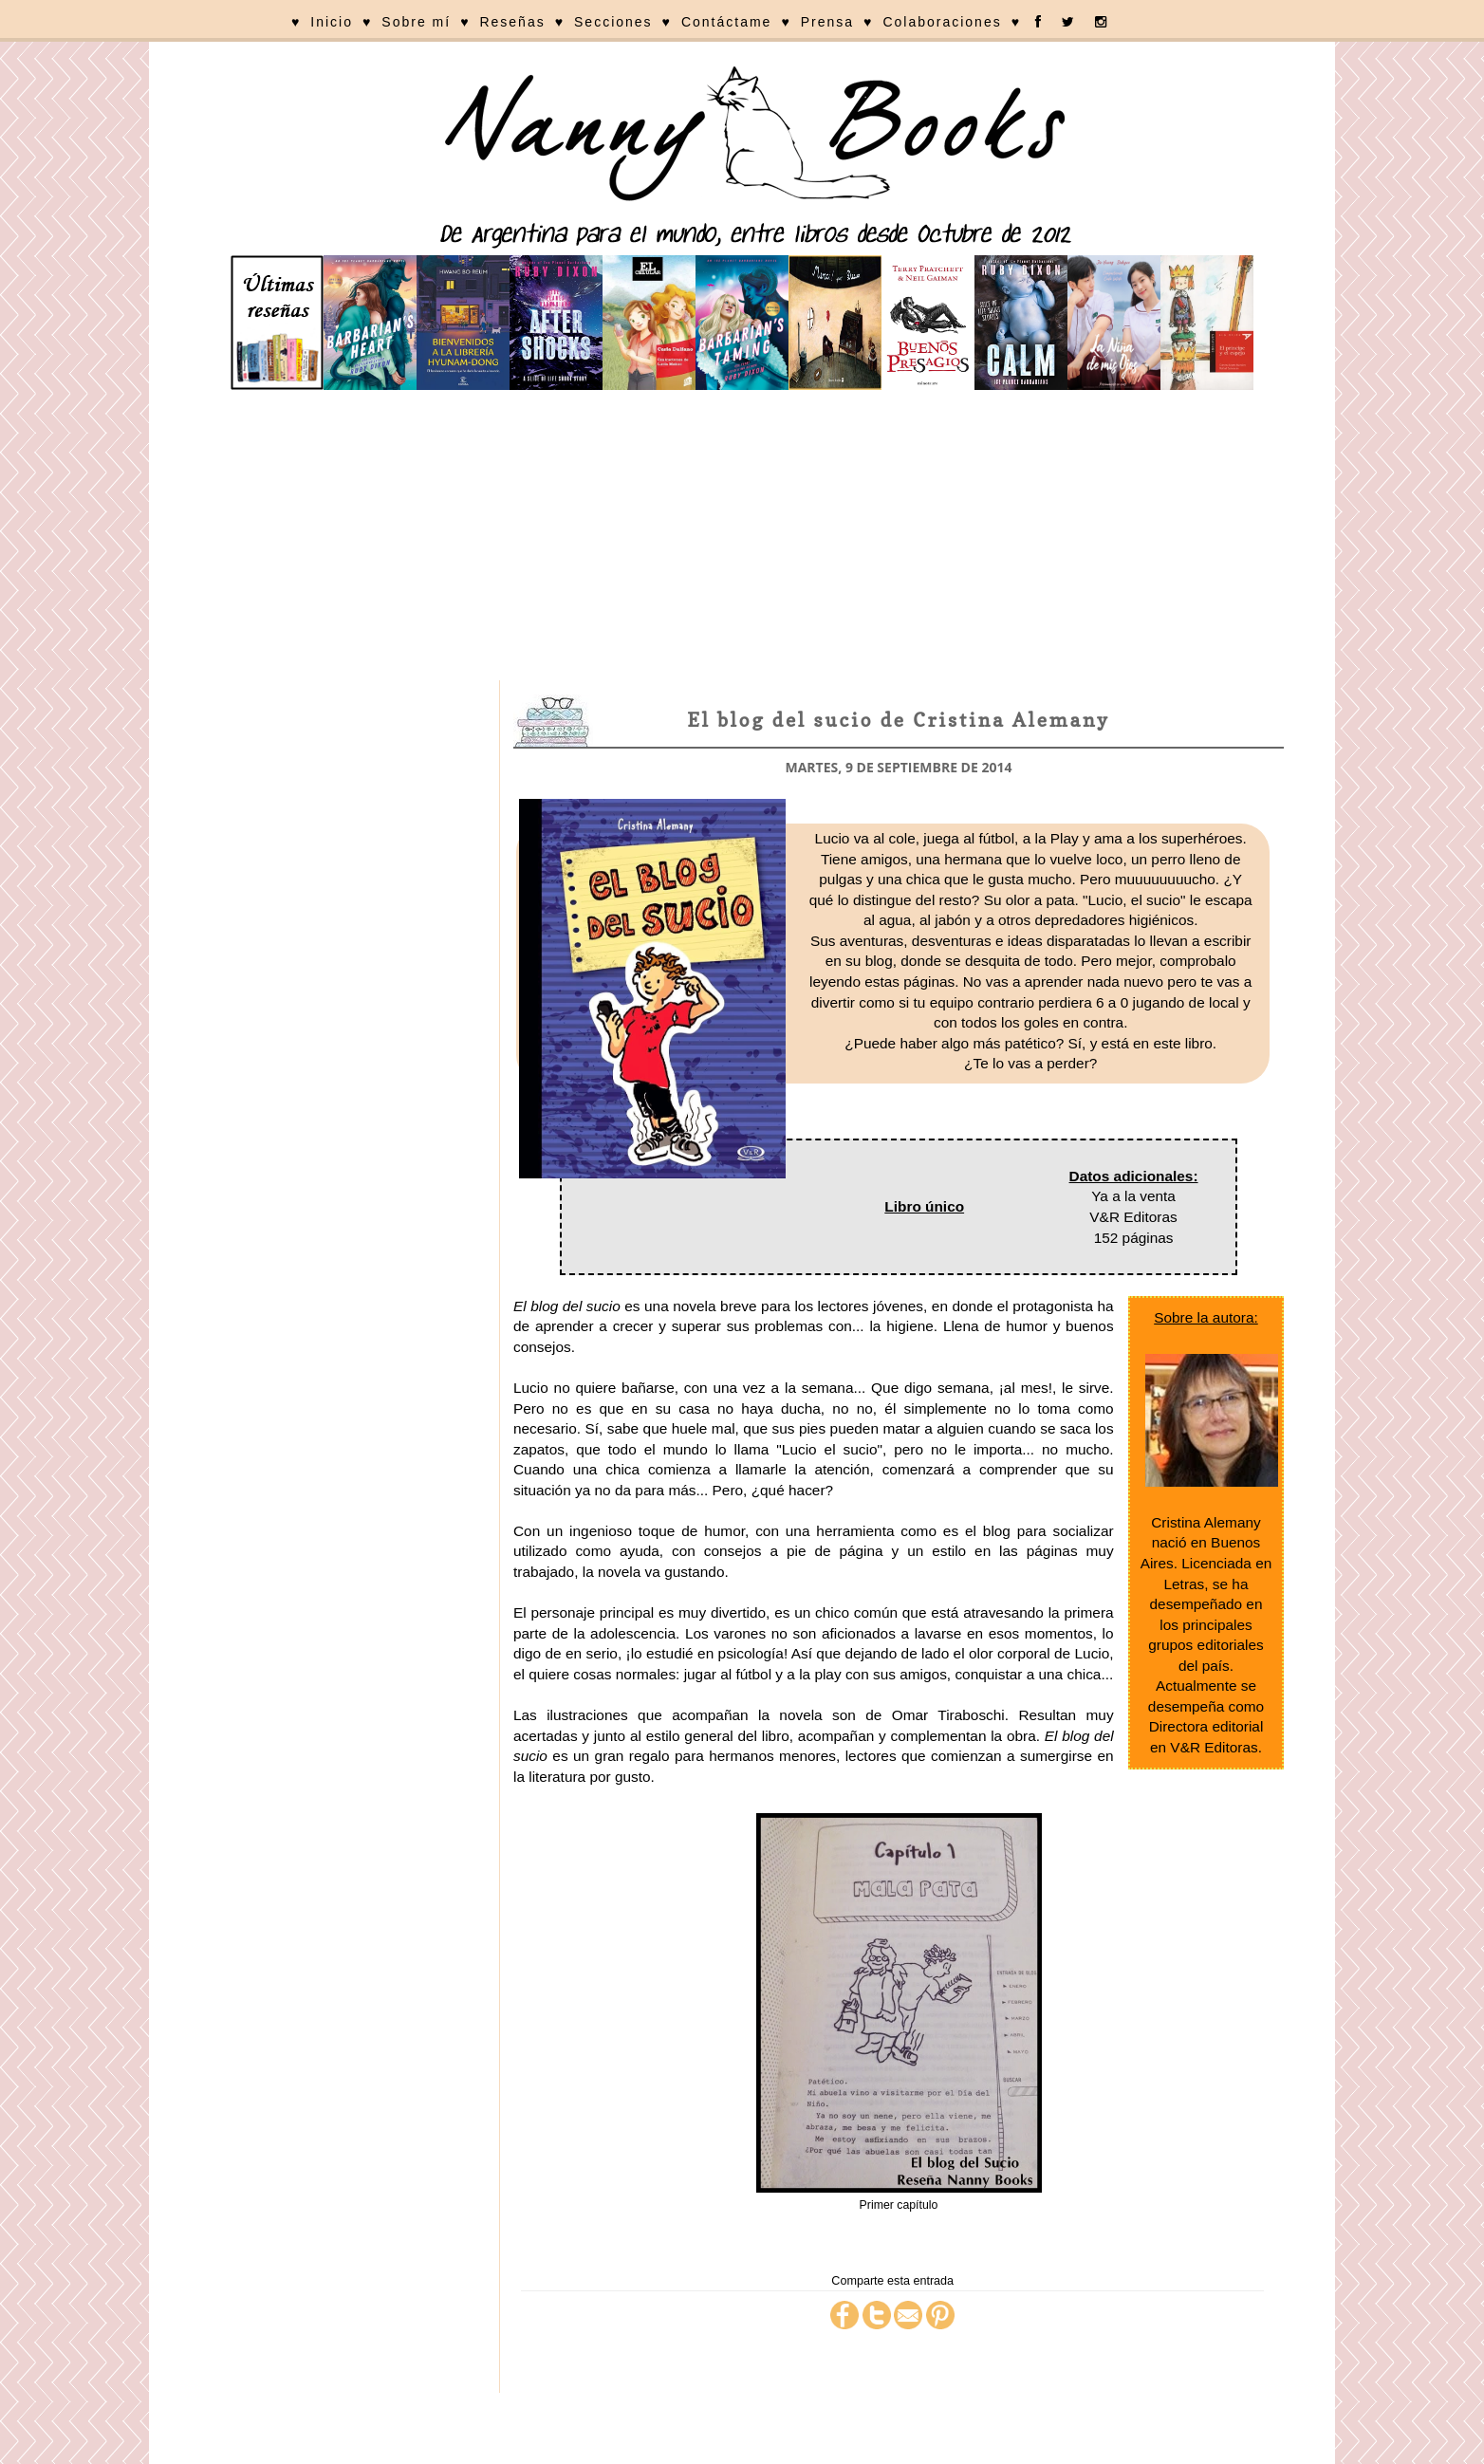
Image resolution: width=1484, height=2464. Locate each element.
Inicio (331, 21)
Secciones (613, 21)
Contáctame (726, 21)
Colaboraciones (941, 21)
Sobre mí (416, 21)
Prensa (827, 21)
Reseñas (512, 21)
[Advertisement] (742, 538)
